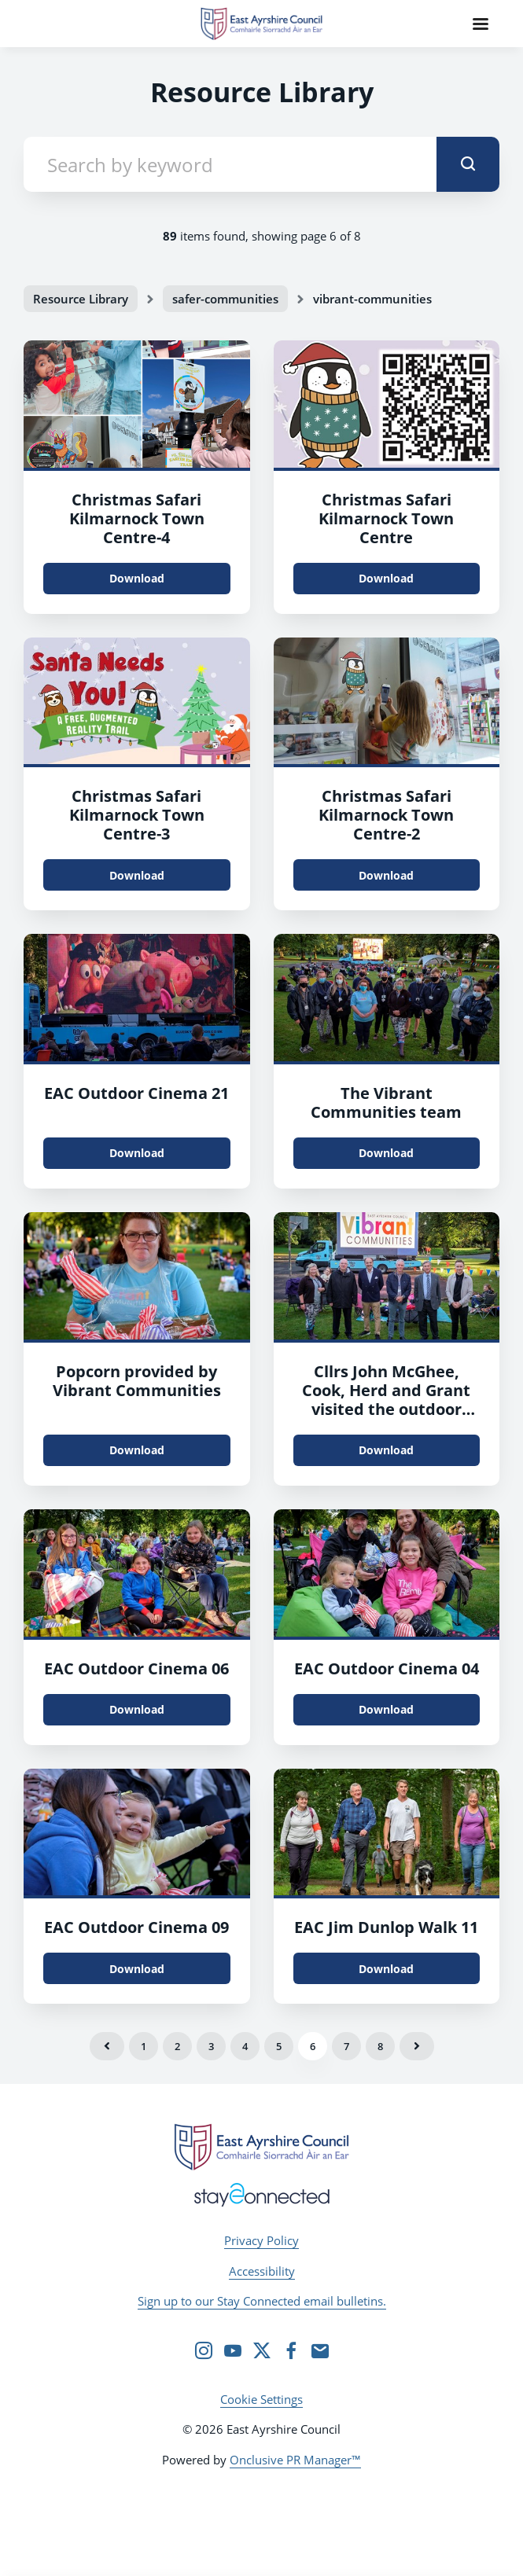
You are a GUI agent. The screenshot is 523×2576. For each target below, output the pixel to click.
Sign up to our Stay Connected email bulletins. (262, 2301)
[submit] (467, 164)
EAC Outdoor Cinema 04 (386, 1668)
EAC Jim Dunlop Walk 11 (386, 1927)
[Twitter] (262, 2350)
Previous (107, 2046)
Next (417, 2046)
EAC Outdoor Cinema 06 (136, 1668)
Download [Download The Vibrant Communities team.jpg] (386, 1152)
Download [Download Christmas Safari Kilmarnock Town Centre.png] (136, 578)
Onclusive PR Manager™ (295, 2460)
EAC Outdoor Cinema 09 (136, 1927)
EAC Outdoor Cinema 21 (136, 1093)
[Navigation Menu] (480, 23)
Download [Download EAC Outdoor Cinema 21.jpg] (136, 1152)
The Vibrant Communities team (386, 1102)
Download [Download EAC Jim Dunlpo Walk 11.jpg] (386, 1968)
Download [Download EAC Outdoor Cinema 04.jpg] (386, 1709)
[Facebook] (291, 2350)
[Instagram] (203, 2350)
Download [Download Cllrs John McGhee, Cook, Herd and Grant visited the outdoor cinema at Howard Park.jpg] (386, 1449)
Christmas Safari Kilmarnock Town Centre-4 (136, 518)
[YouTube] (232, 2350)
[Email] (320, 2350)
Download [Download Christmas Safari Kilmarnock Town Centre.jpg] (386, 578)
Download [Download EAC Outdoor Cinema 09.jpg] (136, 1968)
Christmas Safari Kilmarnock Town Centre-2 (386, 814)
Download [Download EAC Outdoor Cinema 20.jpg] (136, 1449)
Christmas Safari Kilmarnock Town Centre (386, 518)
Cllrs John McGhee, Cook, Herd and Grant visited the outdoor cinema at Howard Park (386, 1400)
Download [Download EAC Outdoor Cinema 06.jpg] (136, 1709)
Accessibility (262, 2271)
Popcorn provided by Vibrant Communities (137, 1381)
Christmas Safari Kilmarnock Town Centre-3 (136, 814)
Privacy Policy (261, 2240)
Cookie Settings (261, 2399)
